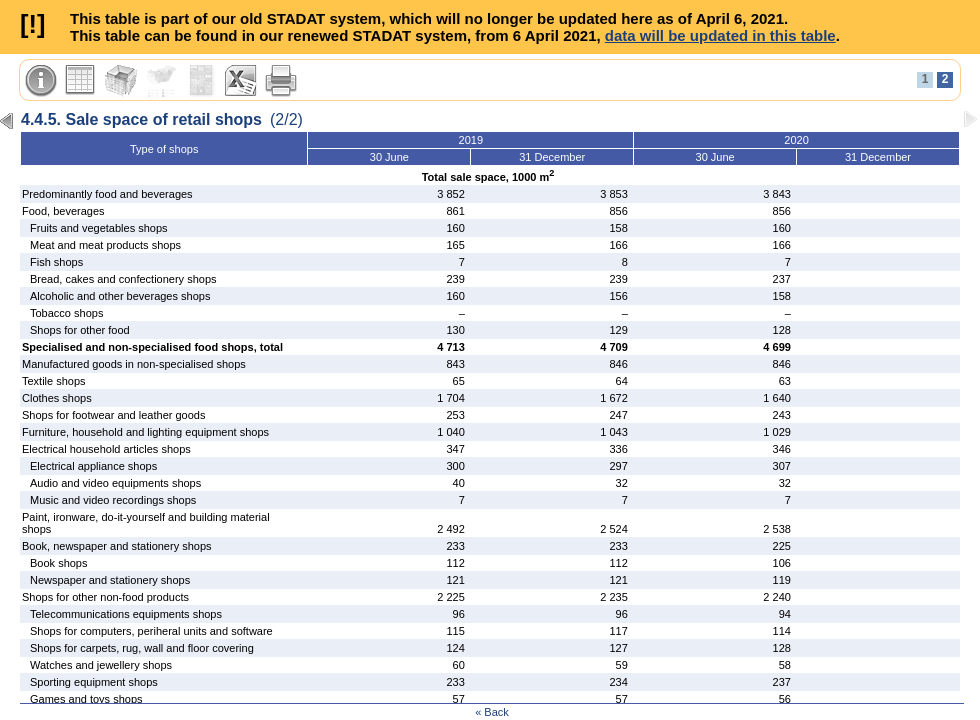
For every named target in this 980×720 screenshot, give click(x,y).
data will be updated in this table (720, 35)
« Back (492, 712)
